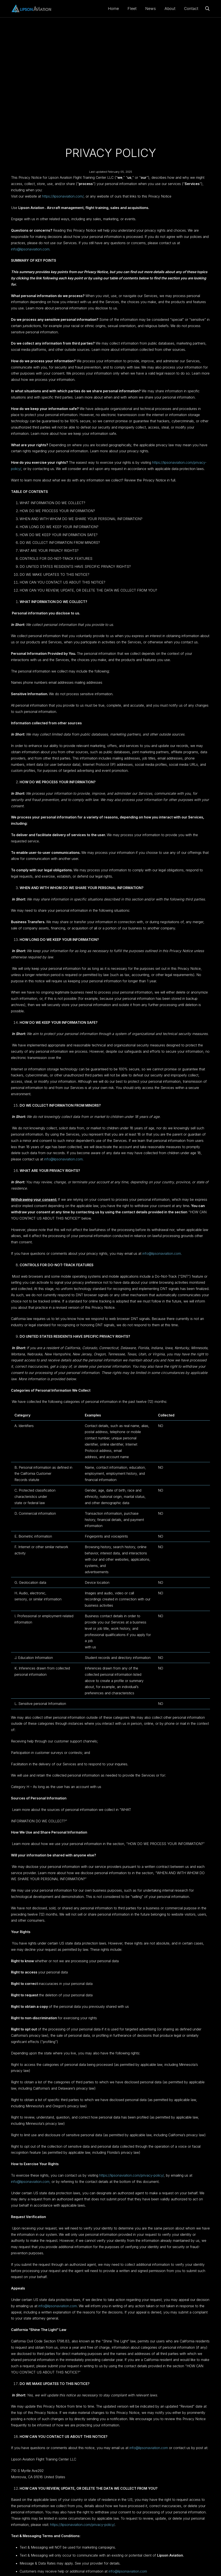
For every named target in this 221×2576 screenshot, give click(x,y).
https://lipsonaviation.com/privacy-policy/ (131, 2175)
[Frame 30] (31, 8)
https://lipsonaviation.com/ (63, 196)
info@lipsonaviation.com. (30, 249)
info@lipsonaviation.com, (31, 2181)
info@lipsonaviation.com (148, 2448)
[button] (207, 8)
